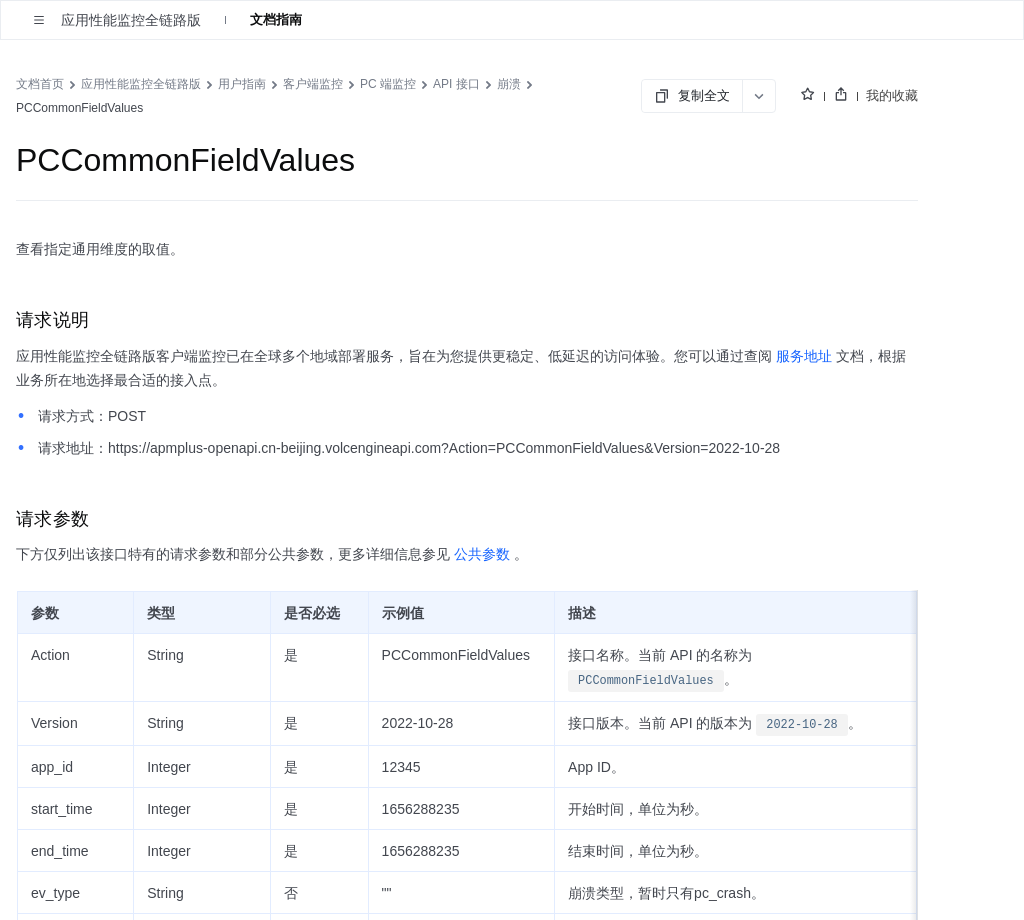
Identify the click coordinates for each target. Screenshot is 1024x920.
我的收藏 (892, 95)
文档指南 (276, 19)
